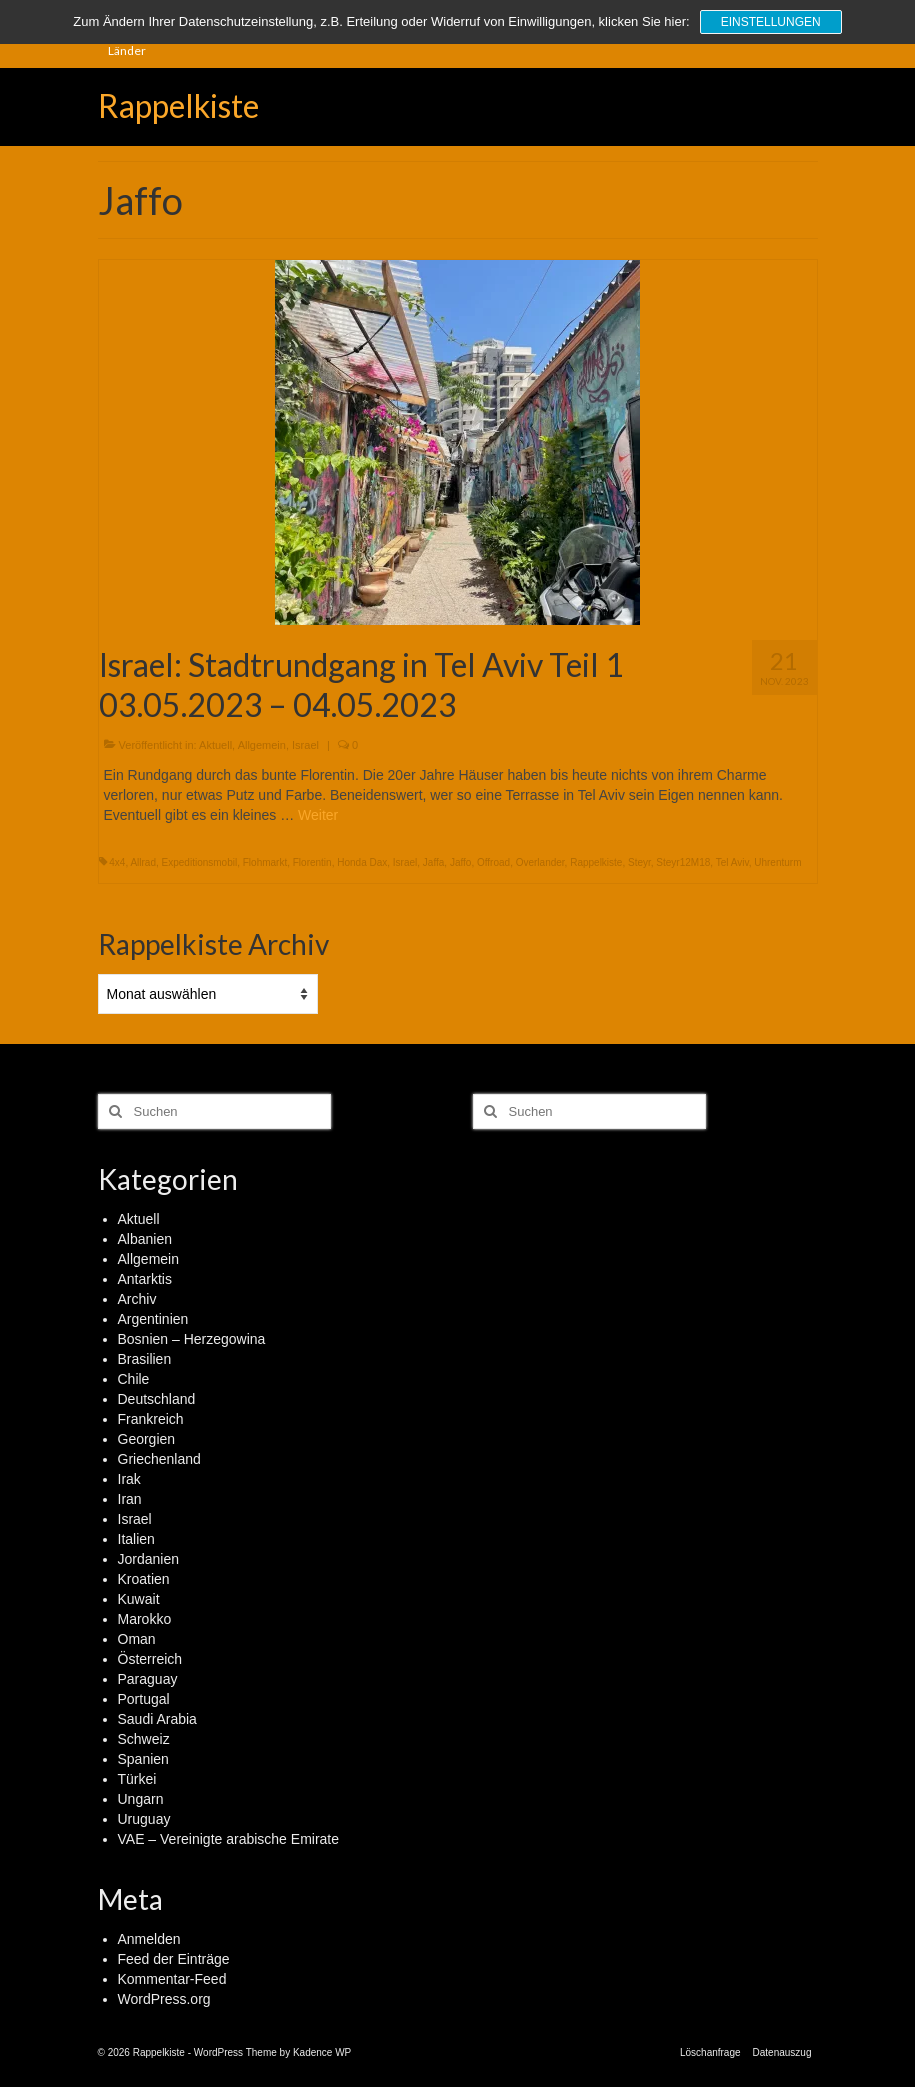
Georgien (147, 1439)
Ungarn (141, 1799)
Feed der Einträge (174, 1959)
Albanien (145, 1239)
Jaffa (434, 862)
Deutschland (157, 1399)
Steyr (639, 862)
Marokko (145, 1619)
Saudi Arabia (157, 1719)
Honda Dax (362, 862)
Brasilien (145, 1359)
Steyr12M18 (683, 862)
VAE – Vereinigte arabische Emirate (229, 1839)
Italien (136, 1539)
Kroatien (144, 1579)
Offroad (493, 862)
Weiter (318, 815)
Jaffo (461, 862)
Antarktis (145, 1279)
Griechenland (159, 1459)
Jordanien (149, 1559)
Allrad (143, 862)
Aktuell (215, 745)
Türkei (137, 1779)
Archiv (137, 1299)
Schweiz (144, 1739)
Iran (130, 1499)
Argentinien (153, 1319)
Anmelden (149, 1939)
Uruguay (144, 1819)
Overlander (540, 862)
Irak (129, 1479)
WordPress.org (164, 1999)
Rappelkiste (178, 105)
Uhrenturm (777, 862)
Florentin (312, 862)
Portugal (144, 1699)
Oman (137, 1639)
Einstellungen (771, 22)
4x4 (117, 862)
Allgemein (262, 745)
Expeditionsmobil (200, 862)
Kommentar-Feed (172, 1979)
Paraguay (148, 1679)
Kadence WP (322, 2052)
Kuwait (139, 1599)
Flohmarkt (265, 862)
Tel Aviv (732, 862)
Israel (305, 745)
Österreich (150, 1659)
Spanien (143, 1759)
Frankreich (151, 1419)
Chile (134, 1379)
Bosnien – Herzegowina (192, 1339)
